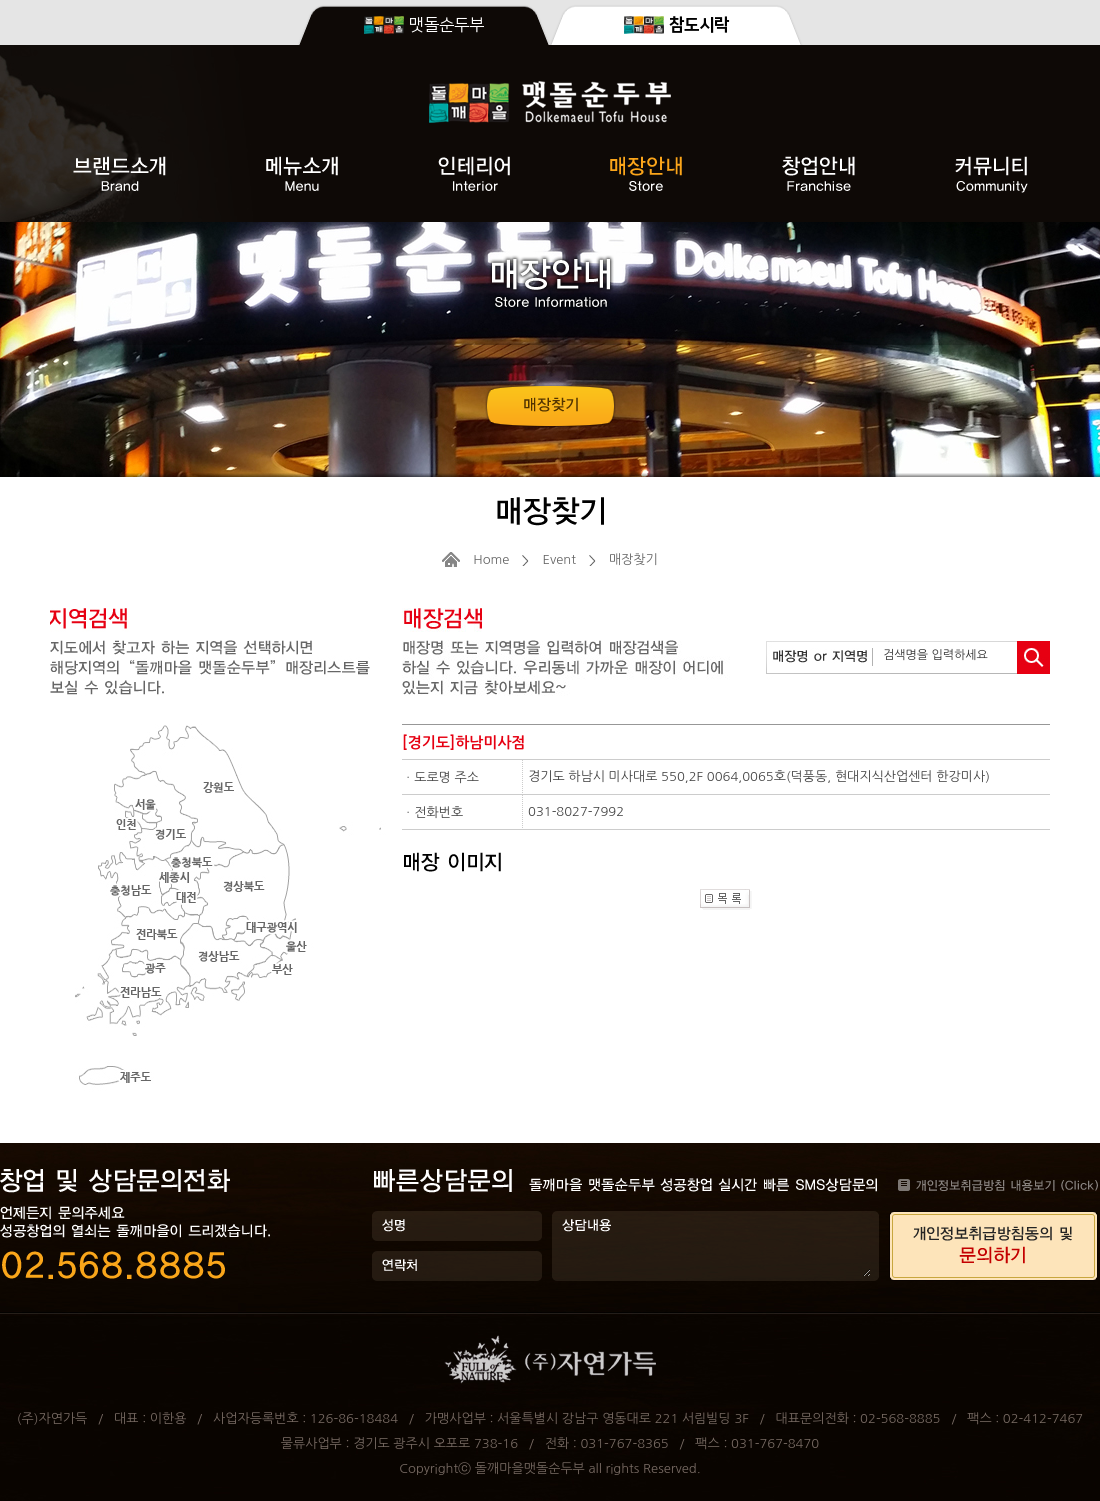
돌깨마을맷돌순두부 (530, 1468)
